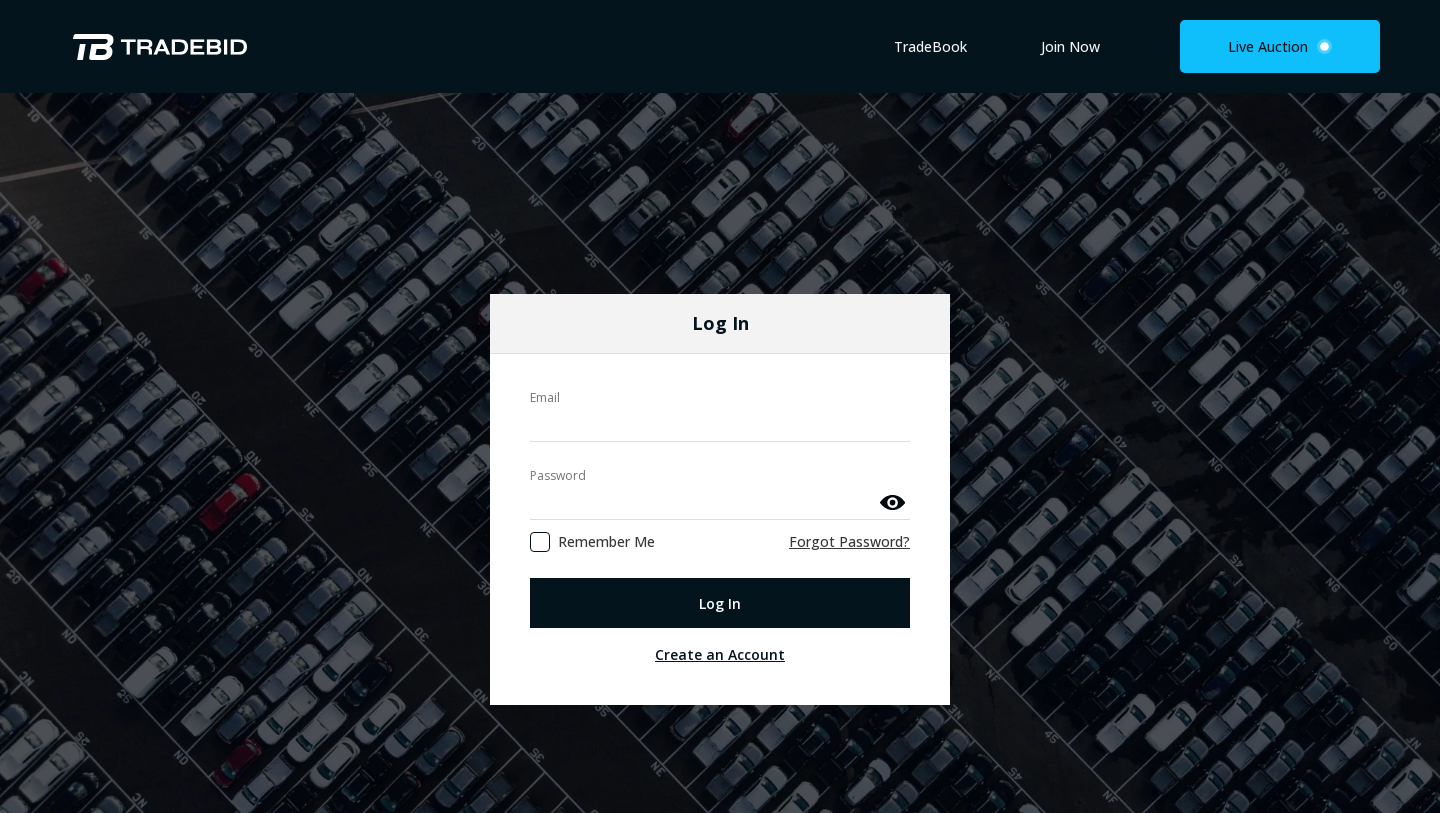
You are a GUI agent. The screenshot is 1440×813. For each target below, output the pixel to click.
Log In (720, 556)
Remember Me (606, 495)
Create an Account (720, 608)
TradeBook (930, 46)
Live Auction (1280, 46)
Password (558, 429)
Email (545, 351)
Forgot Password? (849, 495)
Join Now (1070, 46)
